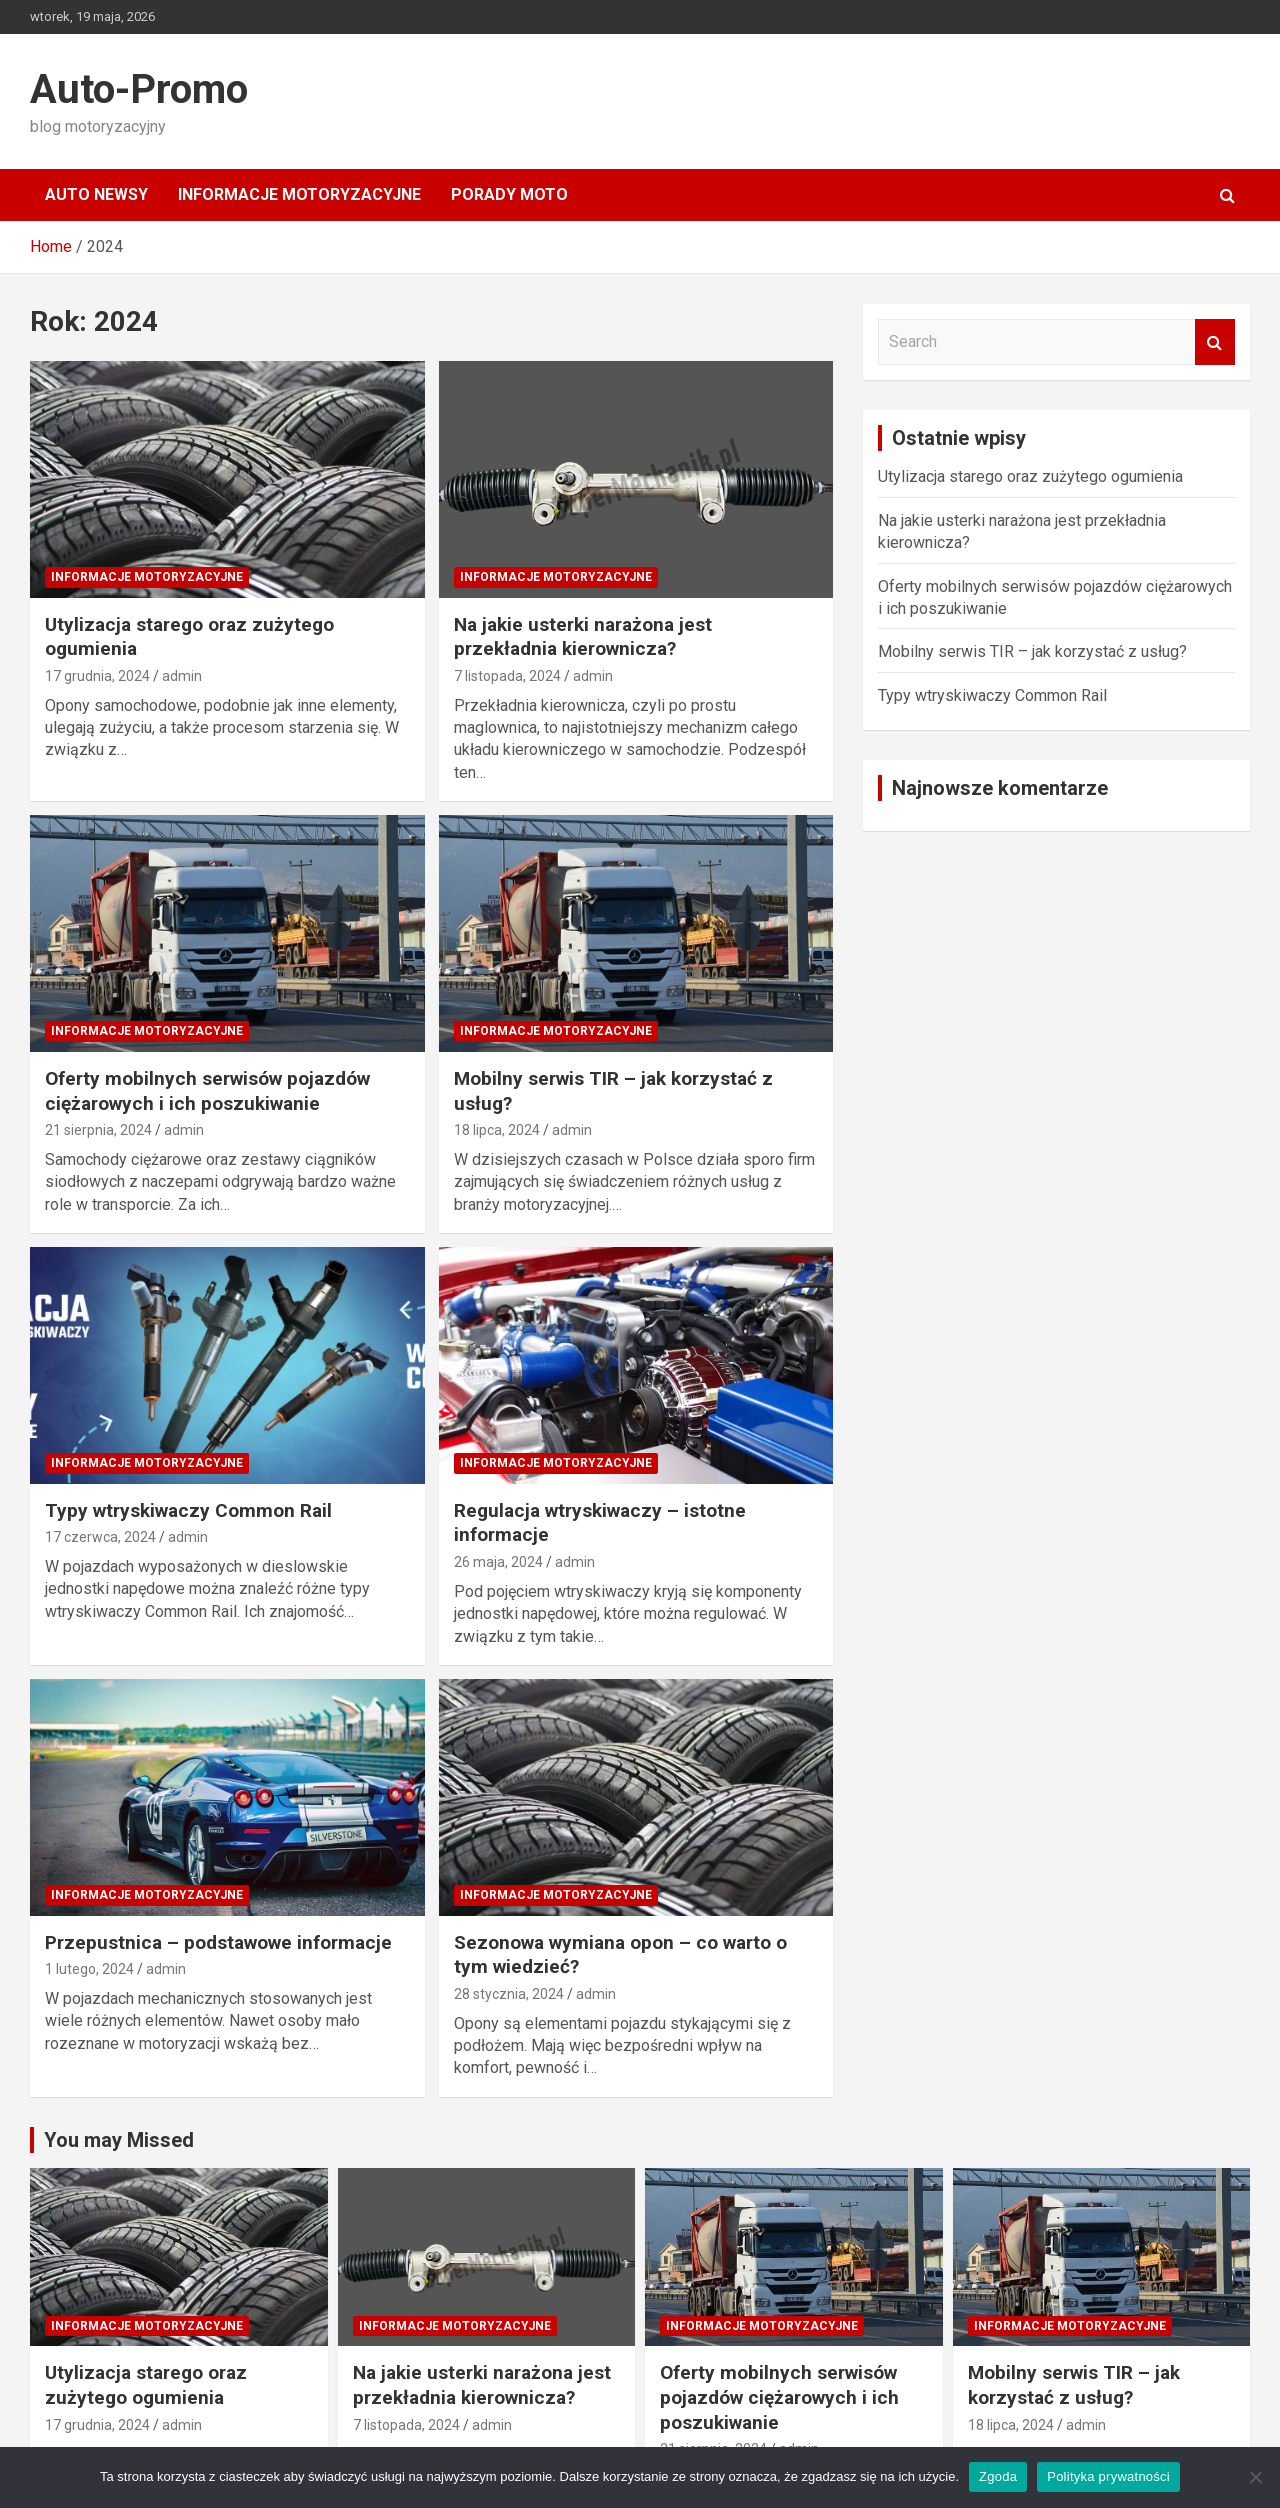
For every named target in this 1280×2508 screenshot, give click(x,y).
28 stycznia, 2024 (509, 1994)
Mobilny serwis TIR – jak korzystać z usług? (1032, 651)
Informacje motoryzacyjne (299, 194)
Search (1215, 342)
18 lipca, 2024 (497, 1130)
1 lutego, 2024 (89, 1969)
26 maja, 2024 (498, 1562)
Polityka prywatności (1108, 2476)
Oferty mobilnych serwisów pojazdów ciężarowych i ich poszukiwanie (207, 1091)
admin (182, 676)
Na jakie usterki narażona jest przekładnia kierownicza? (583, 637)
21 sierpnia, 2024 (98, 1130)
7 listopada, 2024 (507, 676)
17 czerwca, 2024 (100, 1537)
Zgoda (998, 2476)
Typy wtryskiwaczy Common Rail (188, 1510)
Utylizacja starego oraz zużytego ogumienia (1030, 476)
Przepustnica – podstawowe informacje (218, 1942)
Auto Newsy (96, 194)
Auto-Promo (139, 89)
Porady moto (509, 194)
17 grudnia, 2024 (97, 676)
